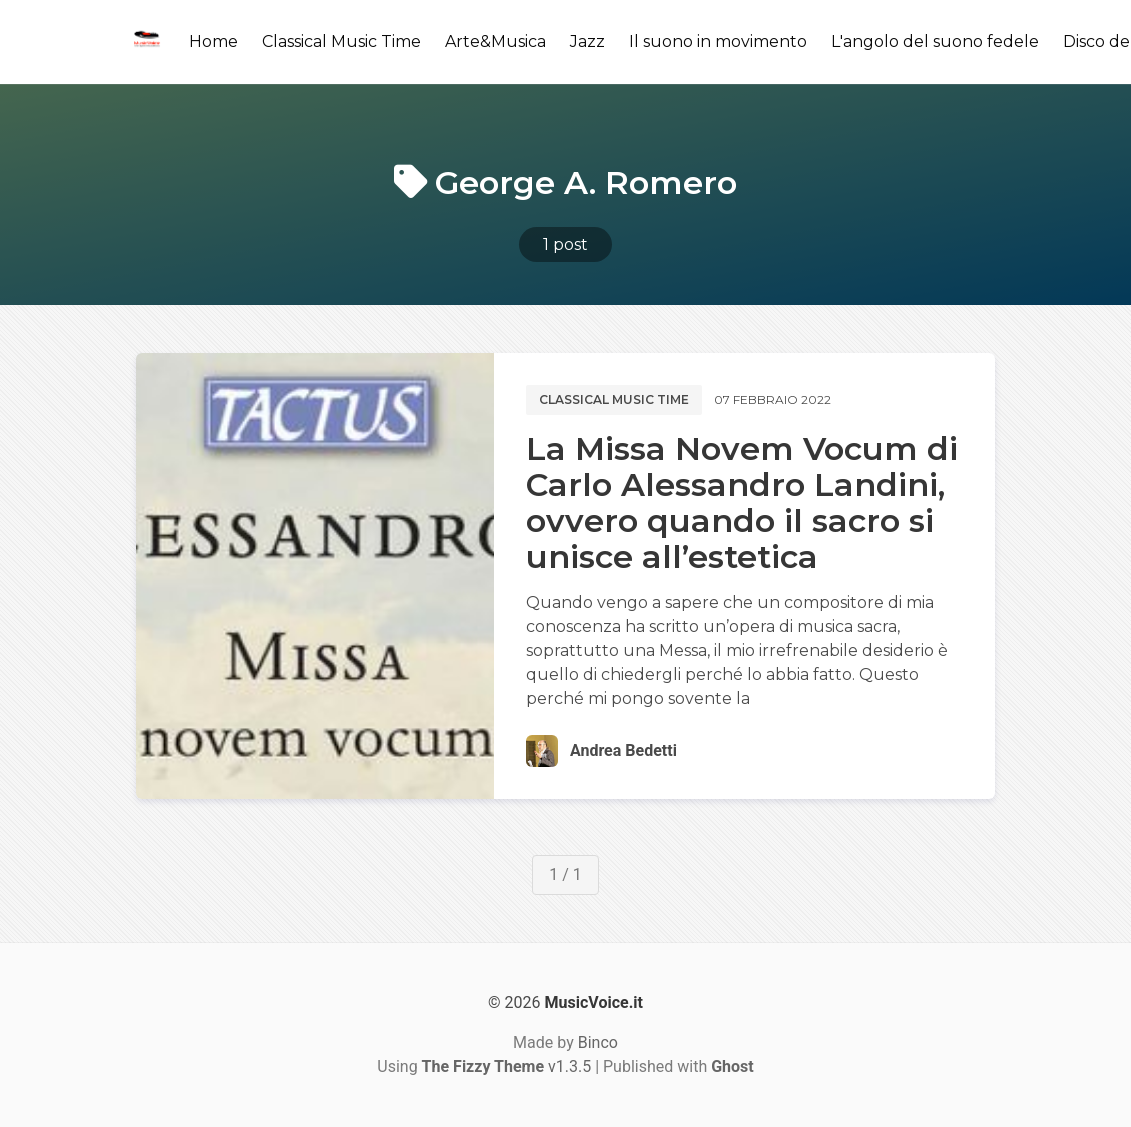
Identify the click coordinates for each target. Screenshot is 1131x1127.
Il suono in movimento (718, 41)
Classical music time (614, 399)
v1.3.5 (507, 1066)
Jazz (587, 41)
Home (213, 41)
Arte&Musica (495, 41)
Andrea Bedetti (623, 750)
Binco (598, 1042)
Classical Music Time (341, 41)
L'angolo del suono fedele (935, 41)
